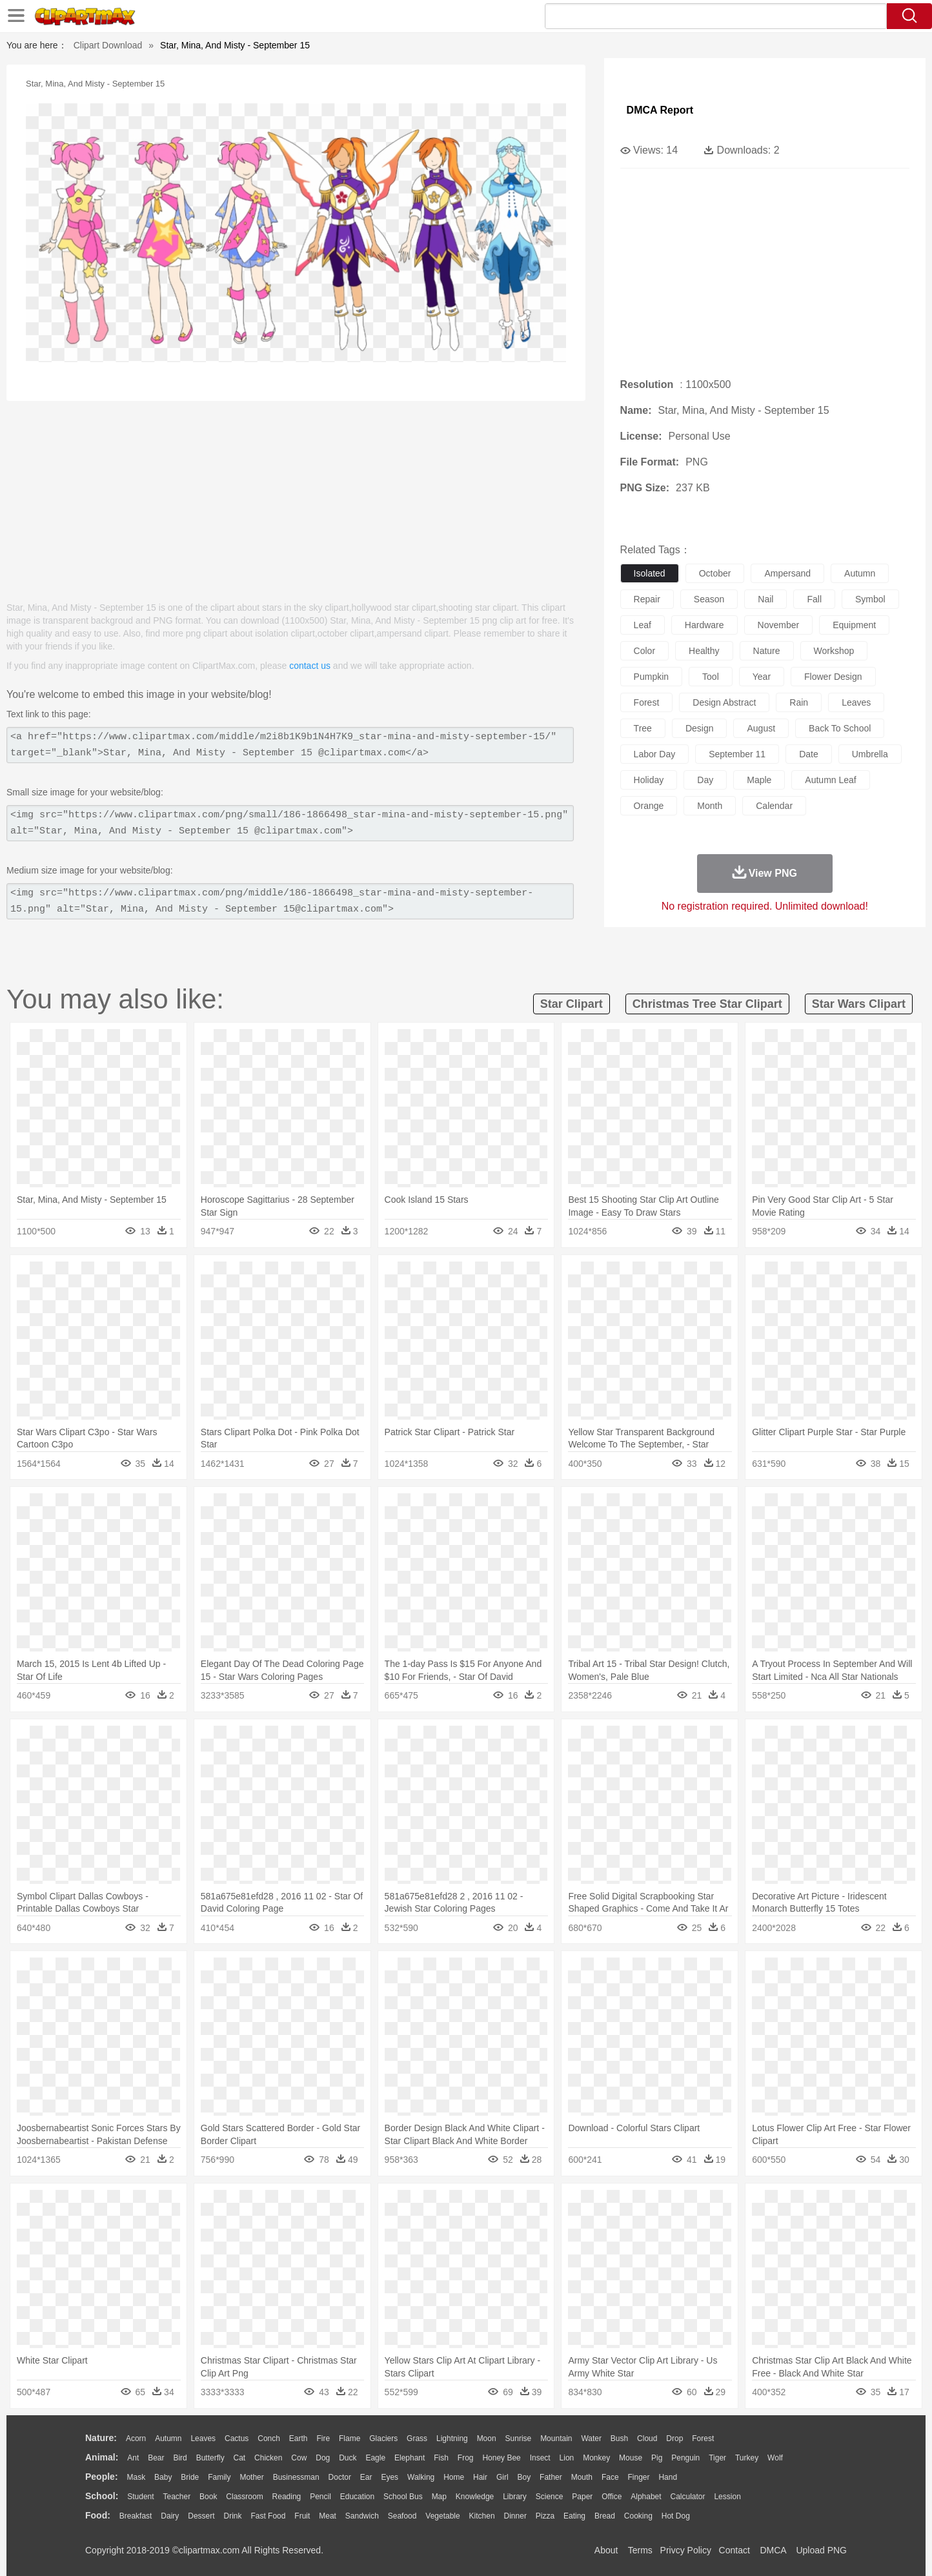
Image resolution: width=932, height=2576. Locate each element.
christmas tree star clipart (707, 1003)
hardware (704, 625)
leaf (642, 625)
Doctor (340, 2477)
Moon (486, 2438)
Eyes (389, 2477)
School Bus (403, 2496)
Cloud (647, 2438)
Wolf (775, 2457)
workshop (834, 651)
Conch (269, 2438)
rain (798, 702)
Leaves (203, 2438)
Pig (656, 2457)
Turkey (746, 2457)
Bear (156, 2457)
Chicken (268, 2457)
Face (610, 2477)
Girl (502, 2477)
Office (612, 2496)
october (715, 573)
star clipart (571, 1003)
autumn (859, 573)
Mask (136, 2477)
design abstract (724, 702)
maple (759, 780)
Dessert (201, 2515)
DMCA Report (660, 110)
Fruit (302, 2515)
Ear (366, 2477)
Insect (540, 2457)
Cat (240, 2457)
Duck (347, 2457)
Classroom (244, 2496)
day (705, 780)
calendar (774, 806)
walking (420, 2477)
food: (97, 2515)
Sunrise (518, 2438)
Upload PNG (821, 2550)
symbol (870, 599)
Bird (180, 2457)
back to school (840, 728)
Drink (233, 2515)
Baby (163, 2477)
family (219, 2477)
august (761, 728)
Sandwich (362, 2515)
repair (647, 599)
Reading (286, 2496)
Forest (703, 2438)
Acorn (136, 2438)
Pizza (545, 2515)
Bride (190, 2477)
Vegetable (442, 2515)
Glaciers (383, 2438)
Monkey (596, 2457)
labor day (655, 754)
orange (649, 806)
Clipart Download (108, 45)
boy (524, 2477)
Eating (574, 2515)
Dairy (170, 2515)
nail (765, 599)
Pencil (320, 2496)
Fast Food (267, 2515)
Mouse (630, 2457)
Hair (480, 2477)
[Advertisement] (296, 494)
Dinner (515, 2515)
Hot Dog (676, 2515)
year (762, 676)
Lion (567, 2457)
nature (766, 651)
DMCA (772, 2550)
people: (101, 2476)
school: (101, 2496)
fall (814, 599)
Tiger (717, 2457)
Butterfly (210, 2457)
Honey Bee (501, 2457)
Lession (727, 2496)
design (699, 728)
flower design (833, 676)
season (709, 599)
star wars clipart (859, 1003)
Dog (323, 2457)
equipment (854, 625)
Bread (604, 2515)
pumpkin (651, 676)
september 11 (737, 754)
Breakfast (135, 2515)
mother (251, 2477)
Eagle (375, 2457)
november (779, 625)
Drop (674, 2438)
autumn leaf (830, 780)
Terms (640, 2550)
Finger (638, 2477)
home (453, 2477)
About (606, 2550)
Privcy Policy (685, 2550)
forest (647, 702)
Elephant (409, 2457)
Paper (582, 2496)
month (709, 806)
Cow (299, 2457)
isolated (649, 573)
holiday (649, 780)
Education (357, 2496)
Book (208, 2496)
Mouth (582, 2477)
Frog (466, 2457)
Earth (298, 2438)
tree (643, 728)
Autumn (168, 2438)
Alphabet (646, 2496)
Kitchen (482, 2515)
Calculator (688, 2496)
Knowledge (475, 2496)
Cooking (638, 2515)
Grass (417, 2438)
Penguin (685, 2457)
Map (439, 2496)
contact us (309, 665)
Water (591, 2438)
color (644, 651)
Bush (619, 2438)
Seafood (402, 2515)
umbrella (870, 754)
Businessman (296, 2477)
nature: (101, 2438)
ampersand (787, 573)
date (808, 754)
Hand (667, 2477)
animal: (101, 2457)
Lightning (452, 2438)
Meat (327, 2515)
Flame (349, 2438)
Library (515, 2496)
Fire (323, 2438)
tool (710, 676)
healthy (704, 651)
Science (549, 2496)
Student (140, 2496)
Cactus (236, 2438)
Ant (133, 2457)
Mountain (556, 2438)
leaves (856, 702)
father (551, 2477)
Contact (734, 2550)
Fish (441, 2457)
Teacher (177, 2496)
